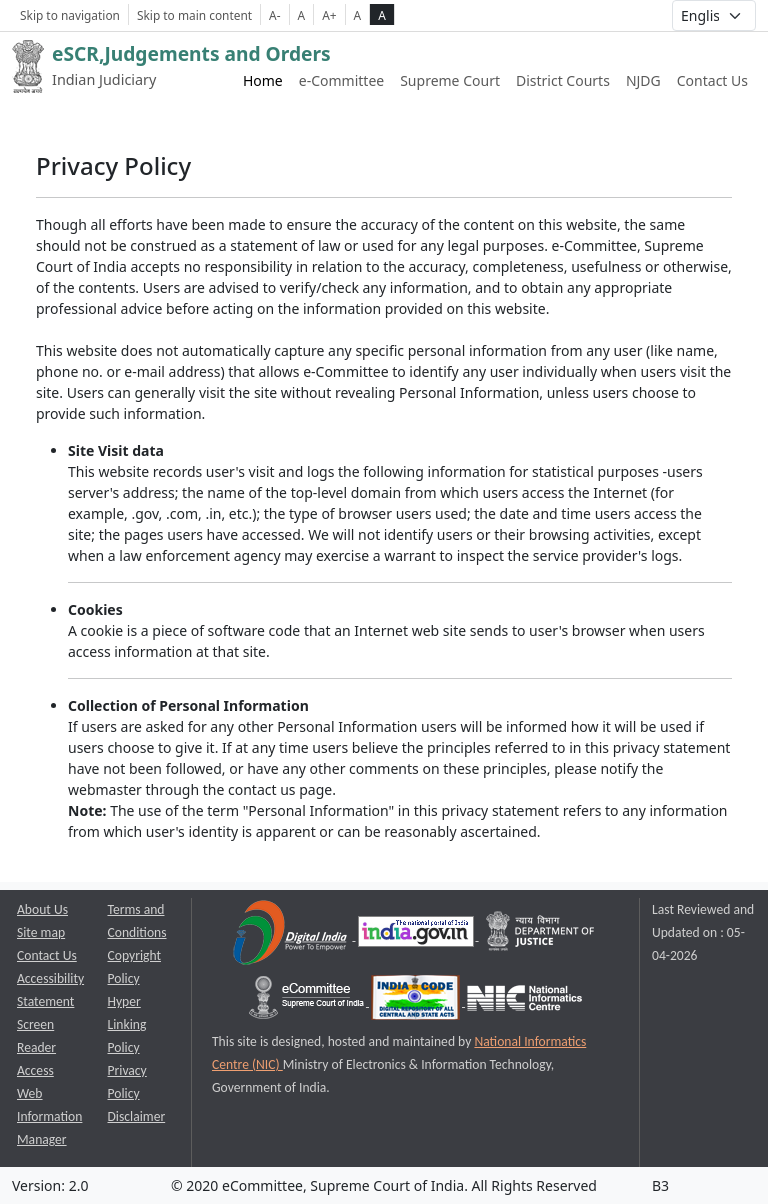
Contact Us (712, 80)
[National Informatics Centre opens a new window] (524, 1001)
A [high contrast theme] (382, 15)
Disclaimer (137, 1116)
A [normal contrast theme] (358, 15)
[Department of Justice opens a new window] (541, 935)
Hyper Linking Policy (127, 1024)
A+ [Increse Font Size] (329, 15)
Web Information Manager (49, 1116)
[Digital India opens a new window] (291, 935)
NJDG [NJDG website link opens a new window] (643, 80)
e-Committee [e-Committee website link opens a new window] (341, 80)
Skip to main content (194, 15)
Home (263, 80)
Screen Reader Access (36, 1047)
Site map (41, 932)
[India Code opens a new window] (417, 1001)
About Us (42, 909)
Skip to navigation (70, 15)
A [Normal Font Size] (302, 15)
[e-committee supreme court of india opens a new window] (308, 1001)
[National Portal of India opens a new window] (417, 935)
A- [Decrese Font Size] (274, 15)
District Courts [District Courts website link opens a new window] (563, 80)
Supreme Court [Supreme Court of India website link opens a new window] (450, 80)
